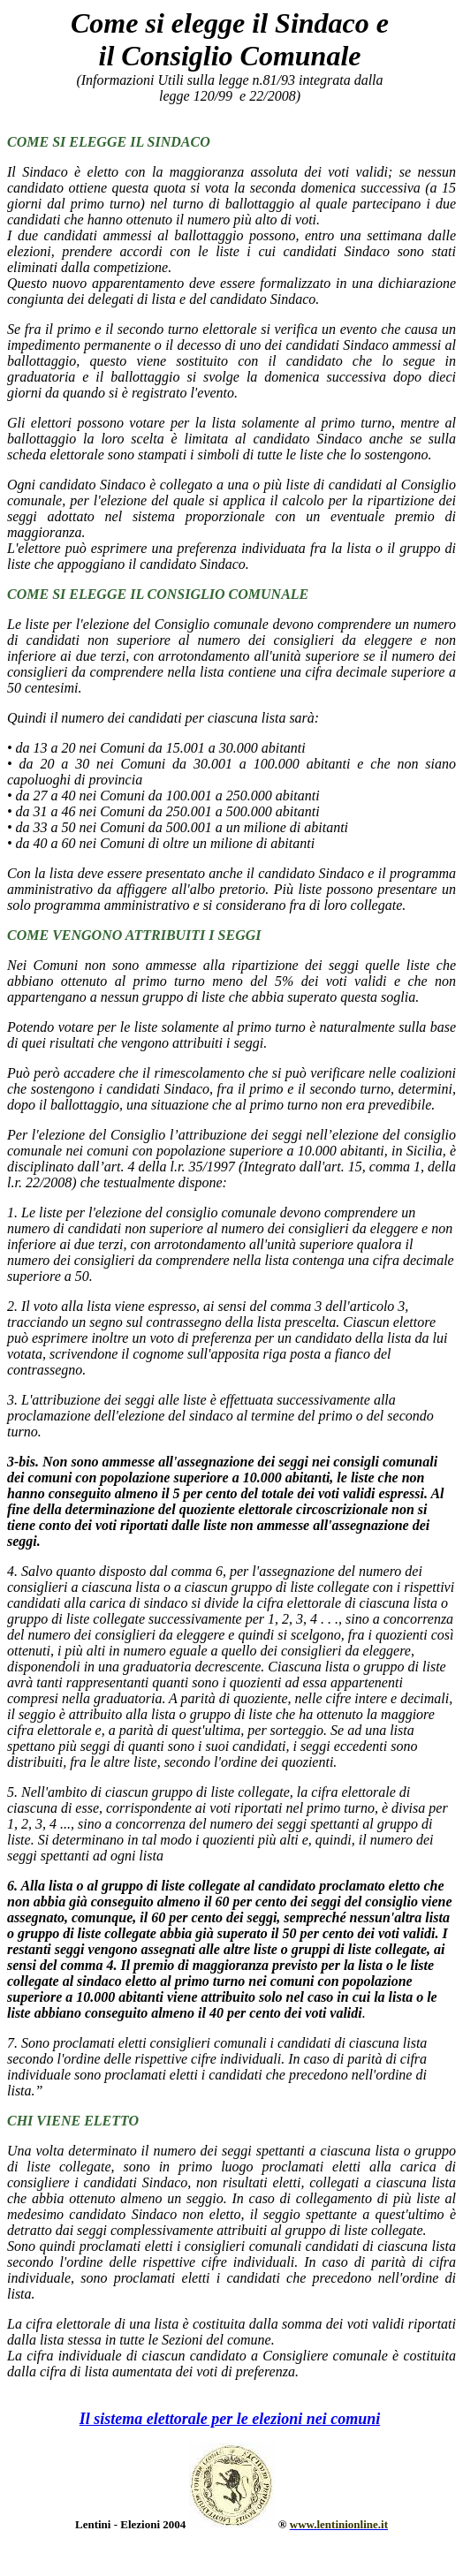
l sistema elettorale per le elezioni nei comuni (233, 2419)
